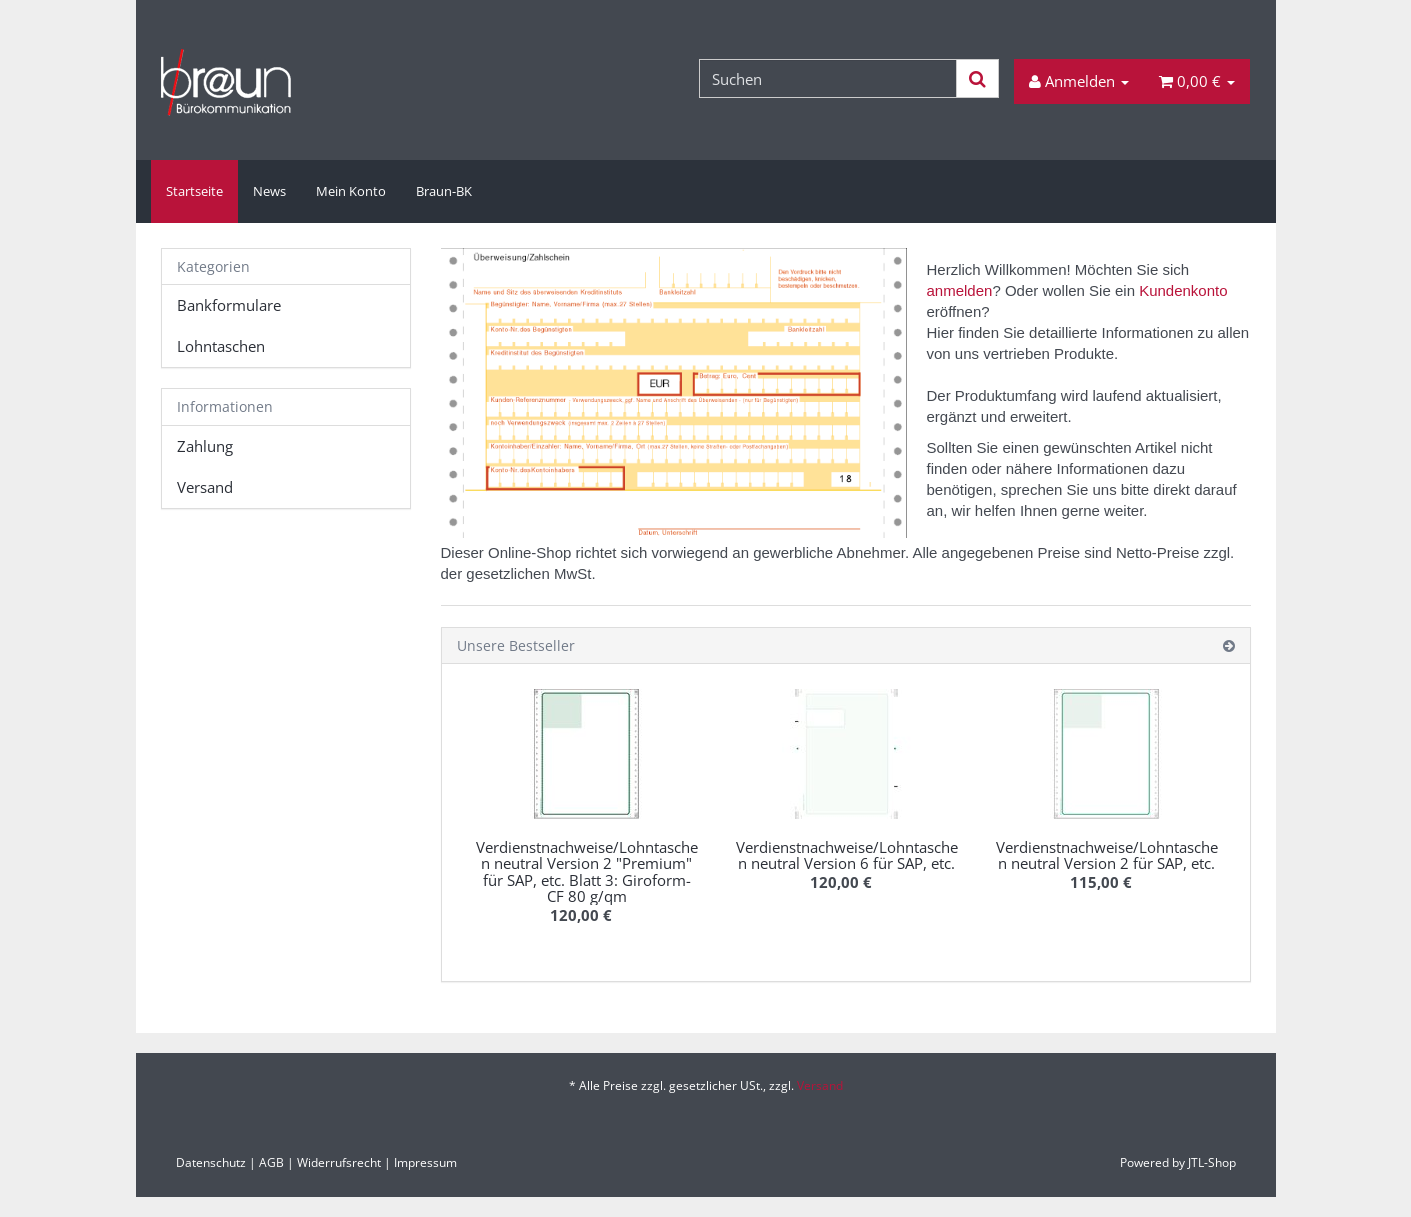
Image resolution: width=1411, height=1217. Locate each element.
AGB (271, 1162)
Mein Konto (351, 191)
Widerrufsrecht (339, 1162)
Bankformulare (229, 305)
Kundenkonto (1183, 290)
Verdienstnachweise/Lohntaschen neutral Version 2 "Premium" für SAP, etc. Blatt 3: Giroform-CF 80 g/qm (587, 872)
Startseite (194, 191)
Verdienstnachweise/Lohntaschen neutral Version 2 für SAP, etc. (1107, 855)
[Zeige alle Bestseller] (1229, 645)
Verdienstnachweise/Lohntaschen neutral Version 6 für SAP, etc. (847, 855)
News (269, 191)
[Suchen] (828, 78)
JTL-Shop (1212, 1162)
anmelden (960, 290)
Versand (205, 487)
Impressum (425, 1162)
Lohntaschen (221, 346)
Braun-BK (444, 191)
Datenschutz (211, 1162)
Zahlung (205, 446)
